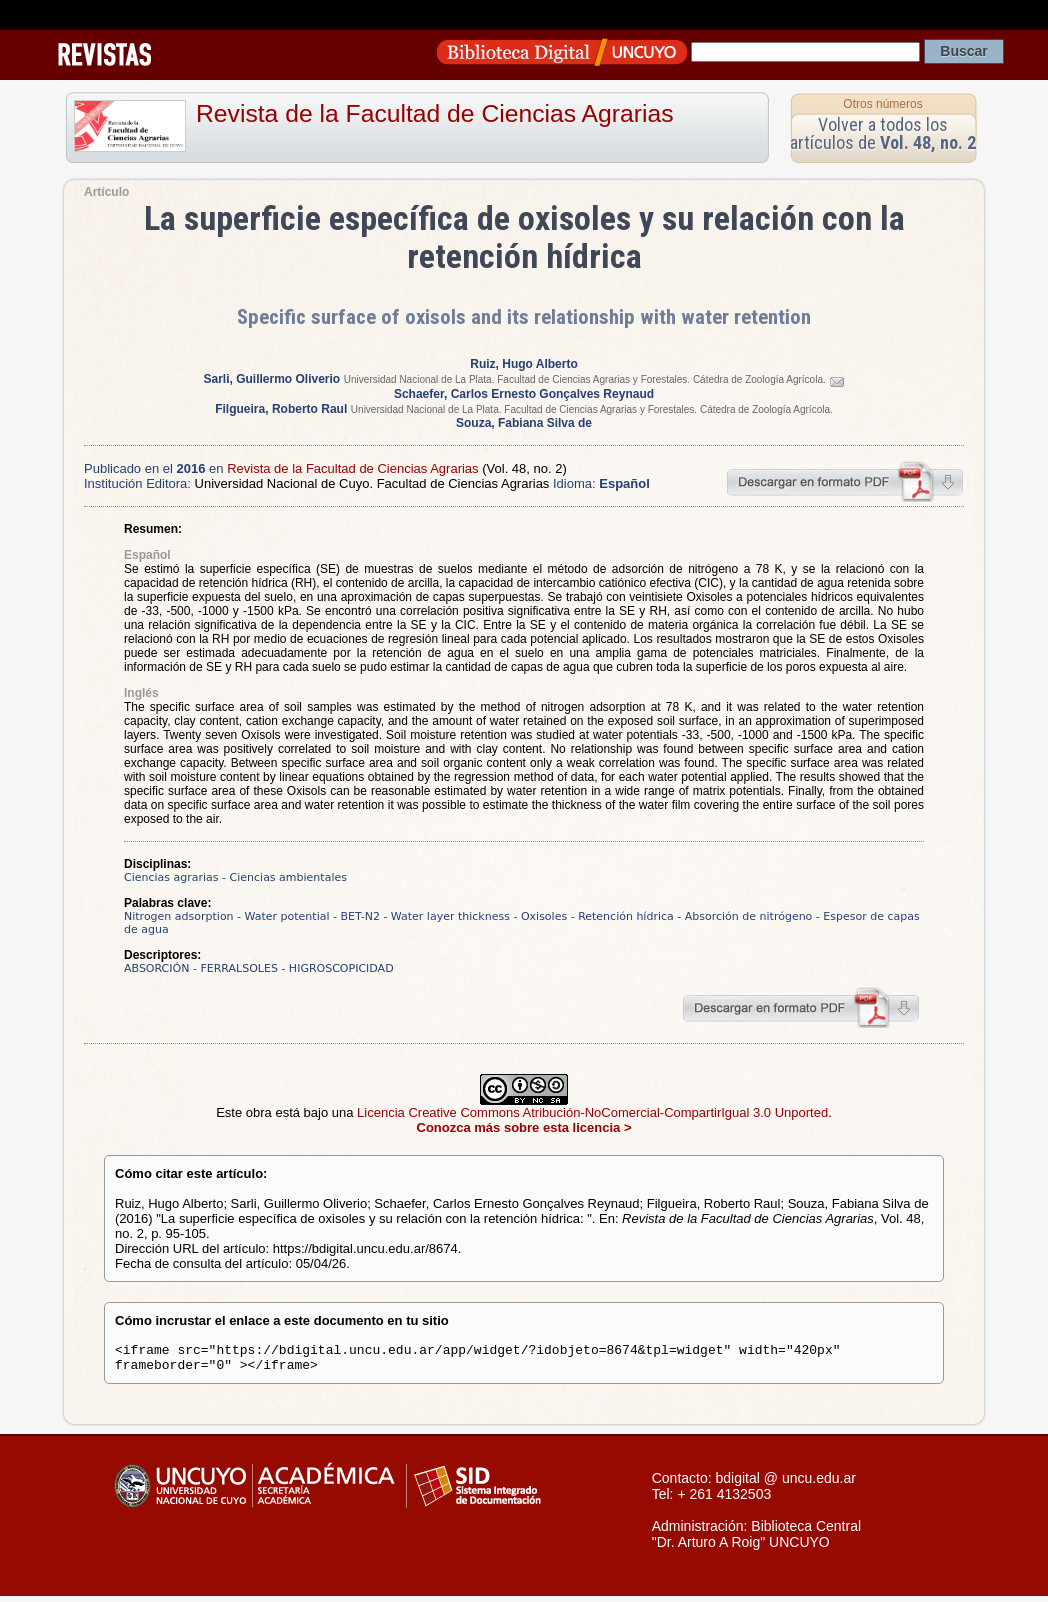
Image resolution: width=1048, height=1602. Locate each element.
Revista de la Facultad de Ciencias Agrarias (435, 113)
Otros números (882, 104)
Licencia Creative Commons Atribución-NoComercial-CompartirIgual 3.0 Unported (592, 1112)
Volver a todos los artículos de (883, 133)
